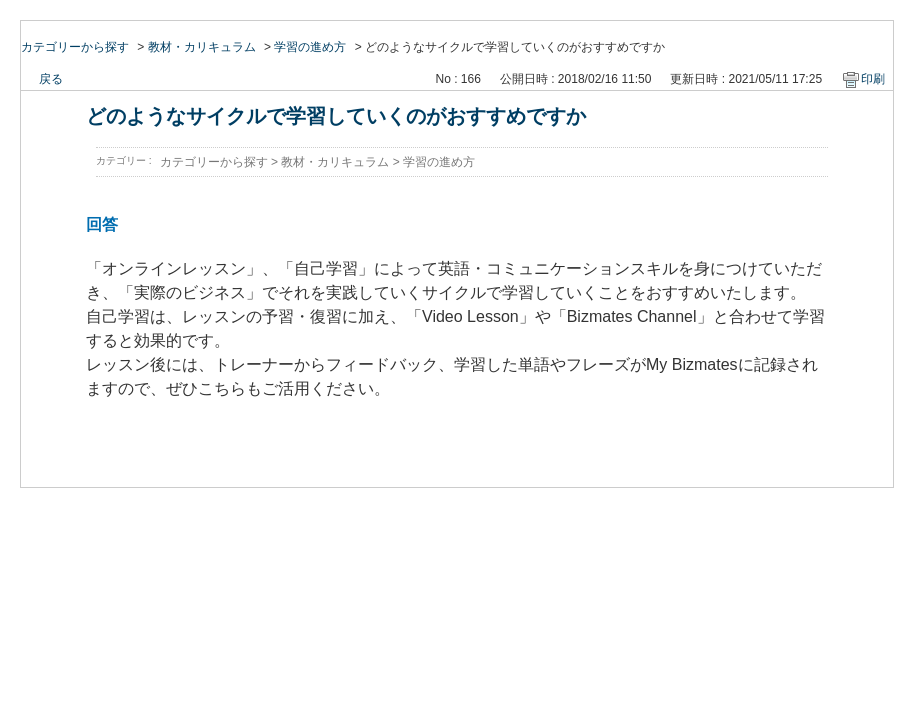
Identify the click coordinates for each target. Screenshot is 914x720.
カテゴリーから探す (75, 47)
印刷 (873, 79)
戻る (51, 79)
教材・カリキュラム (202, 47)
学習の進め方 (310, 47)
